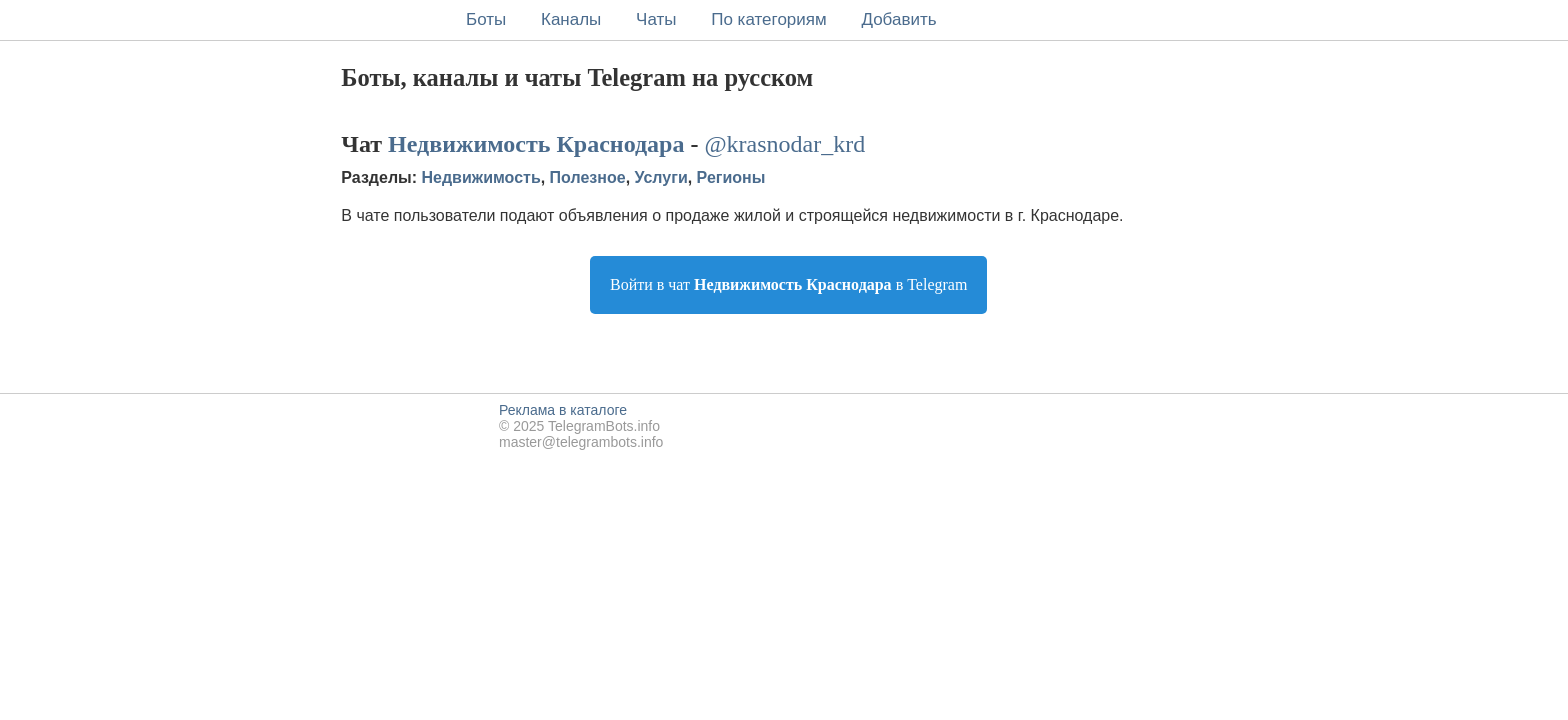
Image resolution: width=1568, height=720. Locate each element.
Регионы (731, 177)
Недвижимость (481, 177)
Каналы (571, 19)
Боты (486, 19)
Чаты (656, 19)
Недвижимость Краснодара (536, 144)
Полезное (588, 177)
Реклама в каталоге (563, 410)
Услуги (661, 177)
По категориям (768, 19)
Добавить (898, 19)
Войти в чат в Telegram (788, 284)
